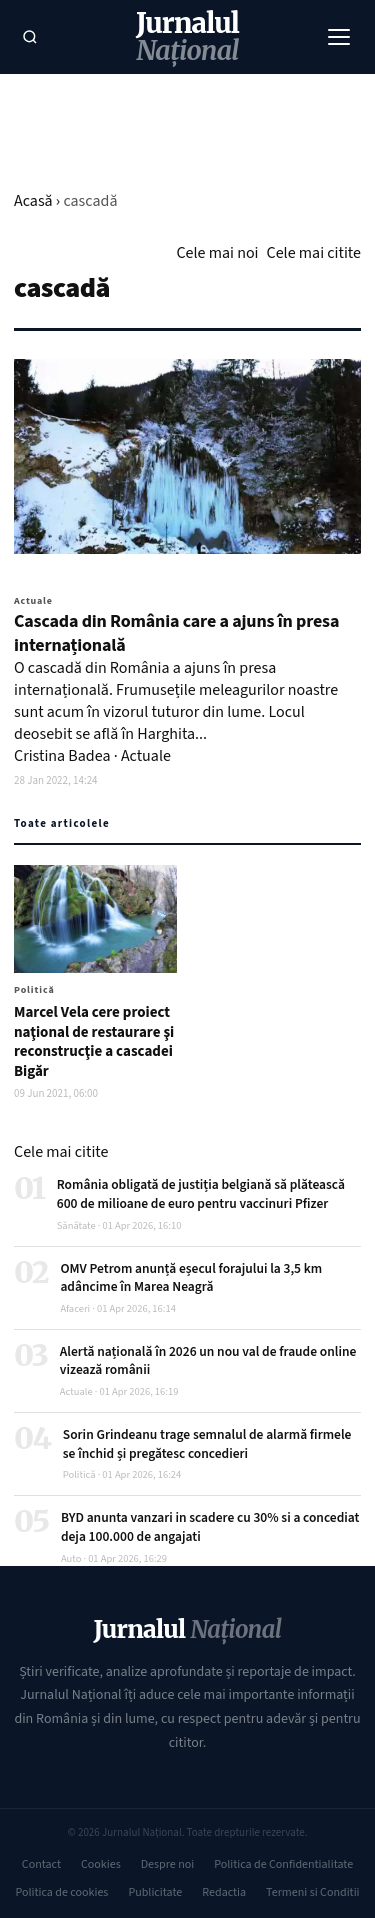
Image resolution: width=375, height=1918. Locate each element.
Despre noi (167, 1864)
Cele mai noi (217, 253)
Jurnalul (187, 37)
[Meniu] (339, 37)
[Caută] (30, 37)
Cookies (101, 1864)
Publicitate (155, 1892)
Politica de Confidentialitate (283, 1864)
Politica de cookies (61, 1892)
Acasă (33, 201)
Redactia (224, 1892)
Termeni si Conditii (312, 1892)
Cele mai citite (314, 253)
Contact (41, 1864)
